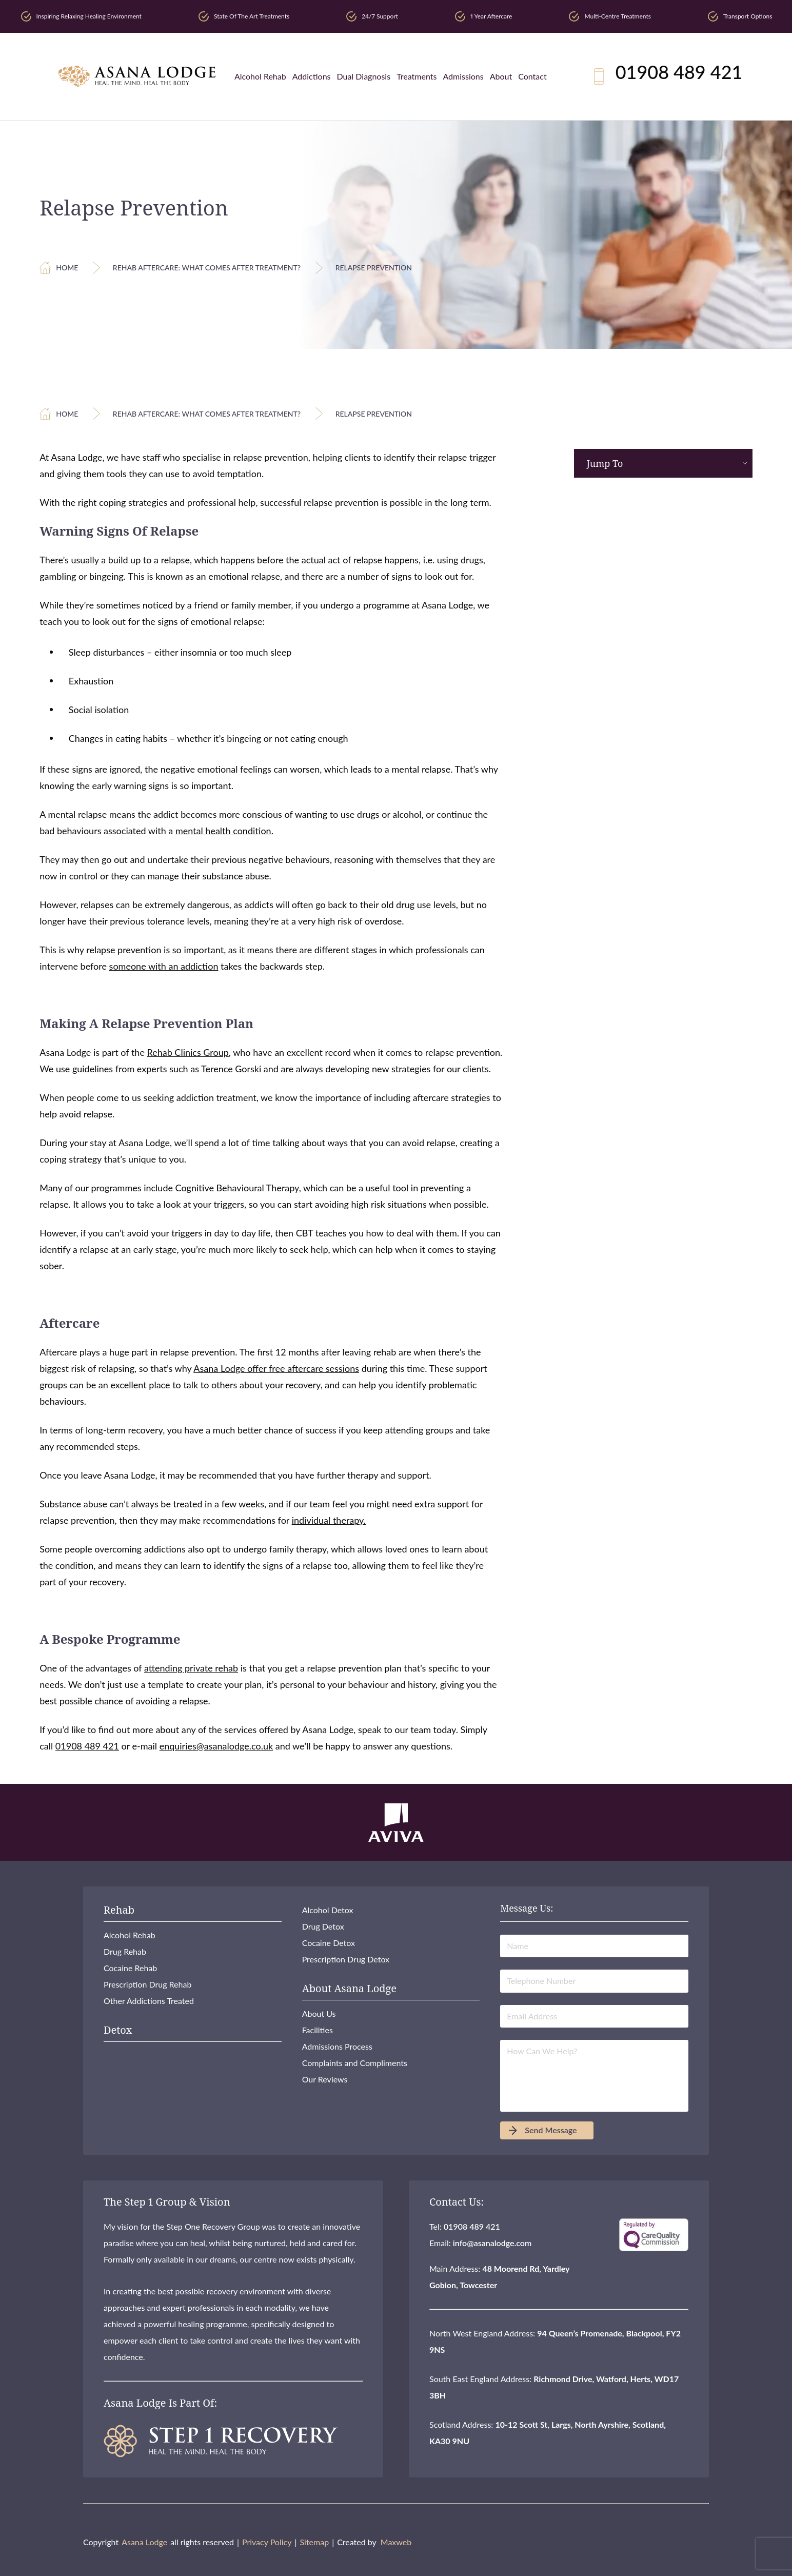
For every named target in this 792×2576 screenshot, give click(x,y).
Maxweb (396, 2542)
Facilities (317, 2030)
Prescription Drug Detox (345, 1959)
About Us (319, 2013)
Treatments (417, 76)
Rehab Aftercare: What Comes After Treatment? (207, 267)
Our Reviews (325, 2079)
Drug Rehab (125, 1951)
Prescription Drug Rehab (147, 1984)
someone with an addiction (164, 966)
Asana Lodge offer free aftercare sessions (276, 1368)
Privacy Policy (267, 2542)
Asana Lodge (144, 2542)
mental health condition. (224, 830)
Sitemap (314, 2542)
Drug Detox (323, 1926)
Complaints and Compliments (354, 2063)
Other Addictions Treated (149, 2000)
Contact (532, 76)
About (501, 76)
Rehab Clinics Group (188, 1052)
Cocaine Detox (328, 1943)
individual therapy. (329, 1520)
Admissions (463, 76)
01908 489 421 (679, 72)
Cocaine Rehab (130, 1968)
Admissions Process (337, 2046)
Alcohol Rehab (260, 76)
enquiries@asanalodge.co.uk (216, 1746)
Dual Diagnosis (364, 76)
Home (67, 267)
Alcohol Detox (327, 1910)
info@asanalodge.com (492, 2243)
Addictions (311, 76)
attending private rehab (191, 1668)
